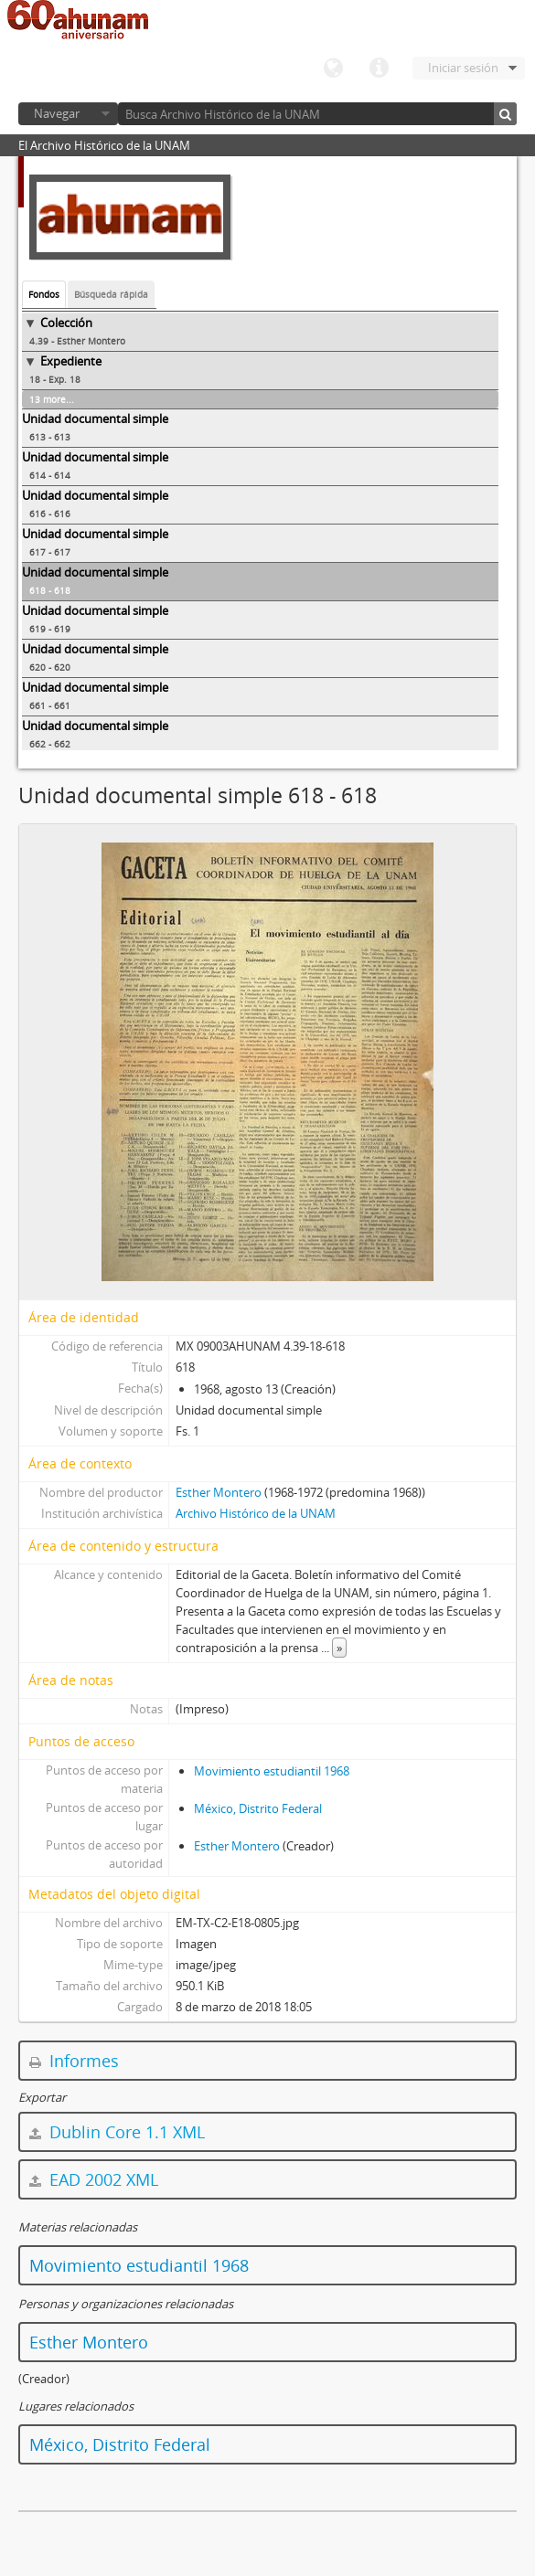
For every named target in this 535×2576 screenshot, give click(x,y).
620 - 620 (49, 667)
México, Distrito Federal (258, 1808)
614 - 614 (49, 475)
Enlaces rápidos (378, 68)
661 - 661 (49, 705)
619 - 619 (49, 628)
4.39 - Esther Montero (77, 340)
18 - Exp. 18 (54, 379)
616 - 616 (49, 513)
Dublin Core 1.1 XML (117, 2132)
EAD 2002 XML (93, 2179)
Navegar (57, 113)
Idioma (333, 68)
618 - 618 (49, 590)
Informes (74, 2061)
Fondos (43, 294)
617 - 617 (49, 552)
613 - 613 (49, 436)
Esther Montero (219, 1492)
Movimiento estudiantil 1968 (271, 1771)
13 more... (51, 399)
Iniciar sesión (463, 67)
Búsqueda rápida (111, 294)
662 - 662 (49, 743)
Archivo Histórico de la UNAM (256, 1513)
